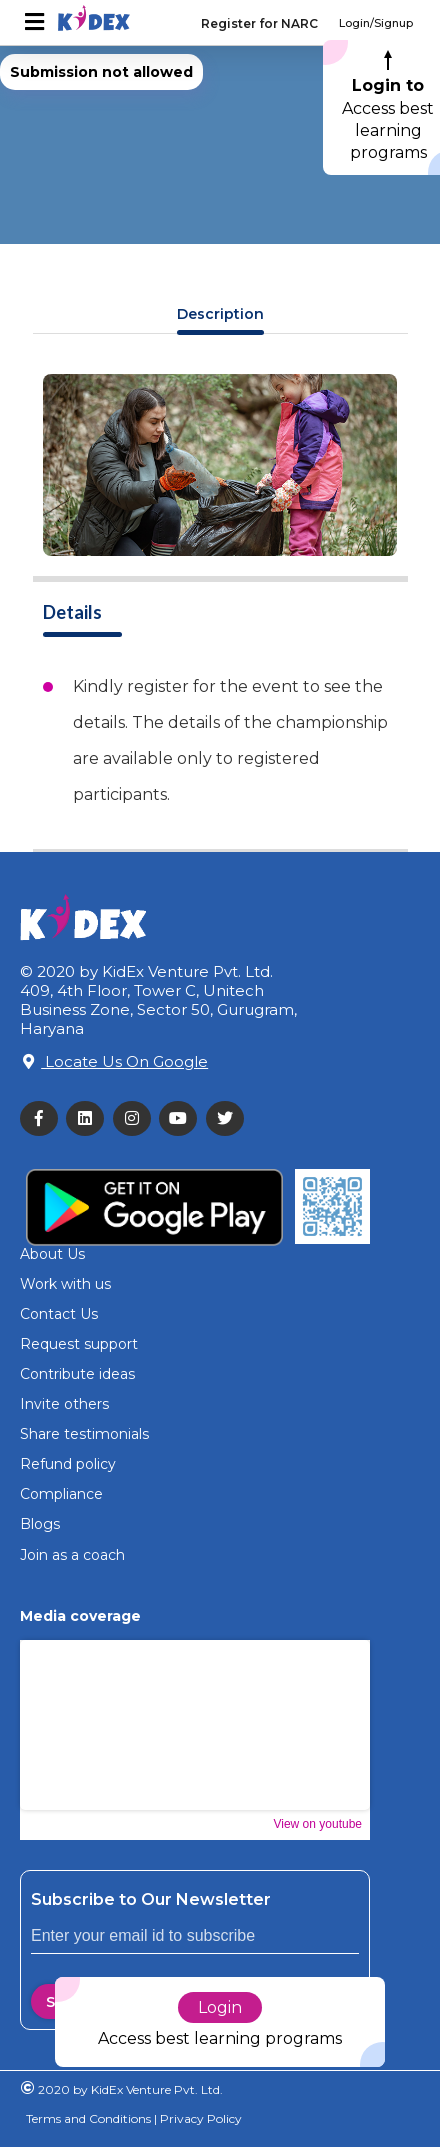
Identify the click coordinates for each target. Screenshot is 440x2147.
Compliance (61, 1494)
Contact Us (59, 1314)
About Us (52, 1254)
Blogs (40, 1524)
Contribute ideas (77, 1374)
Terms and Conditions (88, 2118)
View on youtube (317, 1824)
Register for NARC (259, 23)
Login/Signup (376, 23)
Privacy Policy (199, 2118)
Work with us (65, 1284)
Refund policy (68, 1464)
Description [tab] (220, 314)
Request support (79, 1344)
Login (220, 2007)
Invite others (64, 1404)
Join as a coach (72, 1555)
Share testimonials (84, 1434)
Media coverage (80, 1616)
